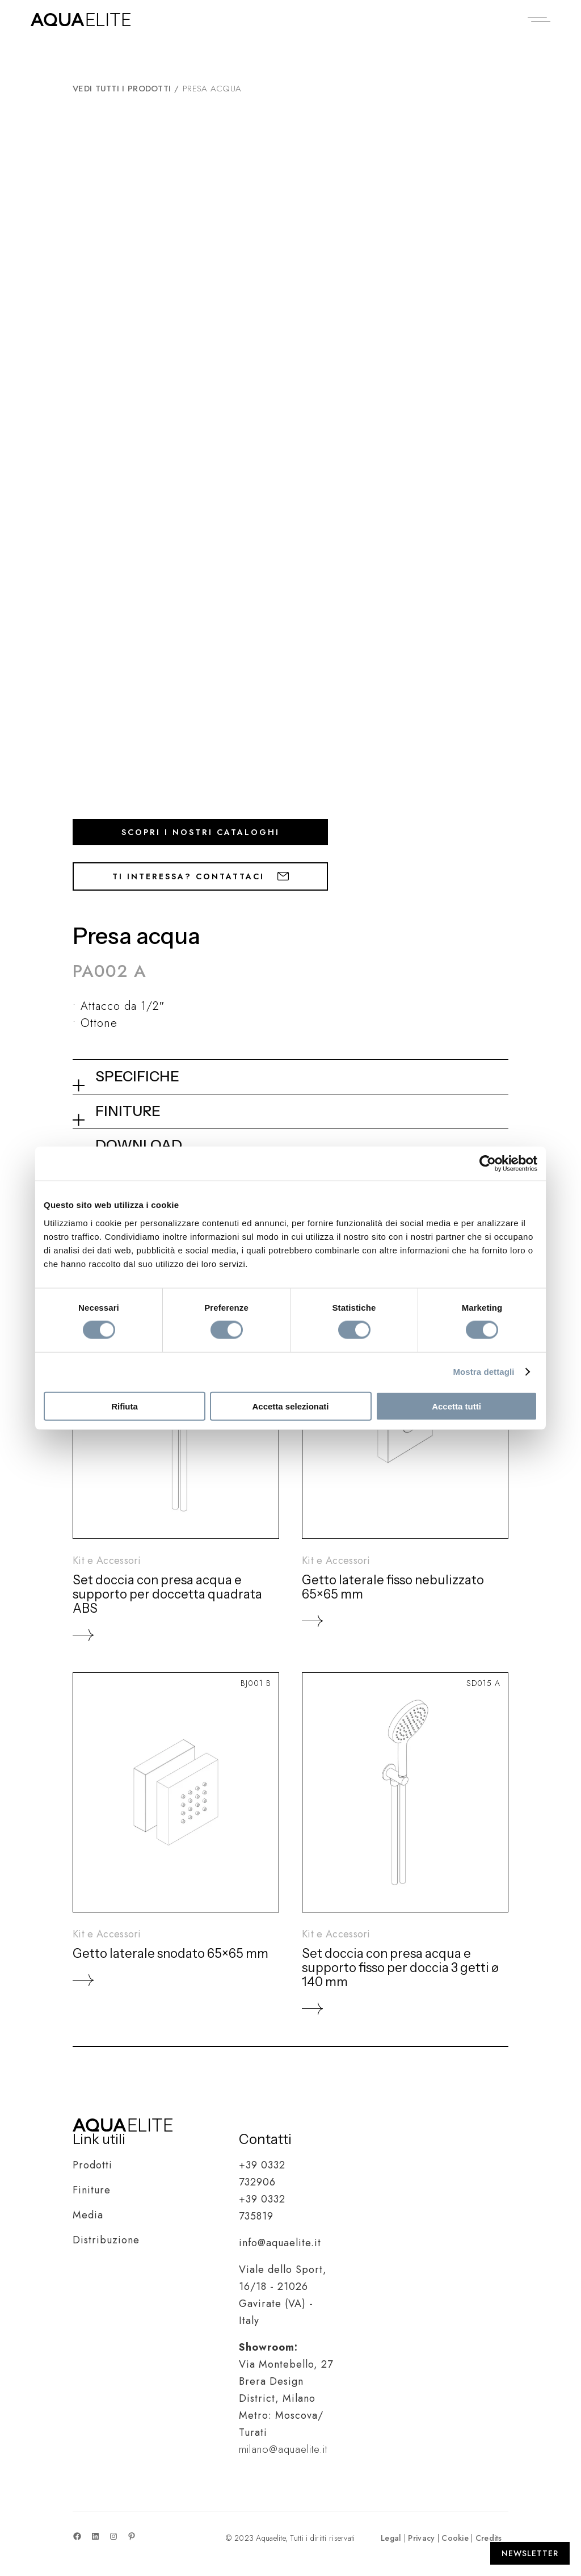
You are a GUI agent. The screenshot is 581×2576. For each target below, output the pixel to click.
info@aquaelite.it (280, 2242)
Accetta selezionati (290, 1406)
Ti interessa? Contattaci (200, 876)
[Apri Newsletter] (530, 2553)
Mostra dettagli (483, 1372)
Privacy (421, 2538)
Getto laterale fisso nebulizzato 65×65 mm (393, 1587)
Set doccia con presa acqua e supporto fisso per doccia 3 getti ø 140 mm (400, 1968)
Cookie (455, 2538)
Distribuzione (106, 2240)
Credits (488, 2538)
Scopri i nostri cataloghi (200, 832)
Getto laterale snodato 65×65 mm (170, 1953)
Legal (391, 2538)
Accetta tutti (456, 1406)
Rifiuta (124, 1406)
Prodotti (92, 2165)
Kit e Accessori (107, 1560)
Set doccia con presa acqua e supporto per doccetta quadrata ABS (167, 1594)
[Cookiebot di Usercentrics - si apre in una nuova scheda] (487, 1163)
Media (88, 2215)
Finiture (92, 2190)
